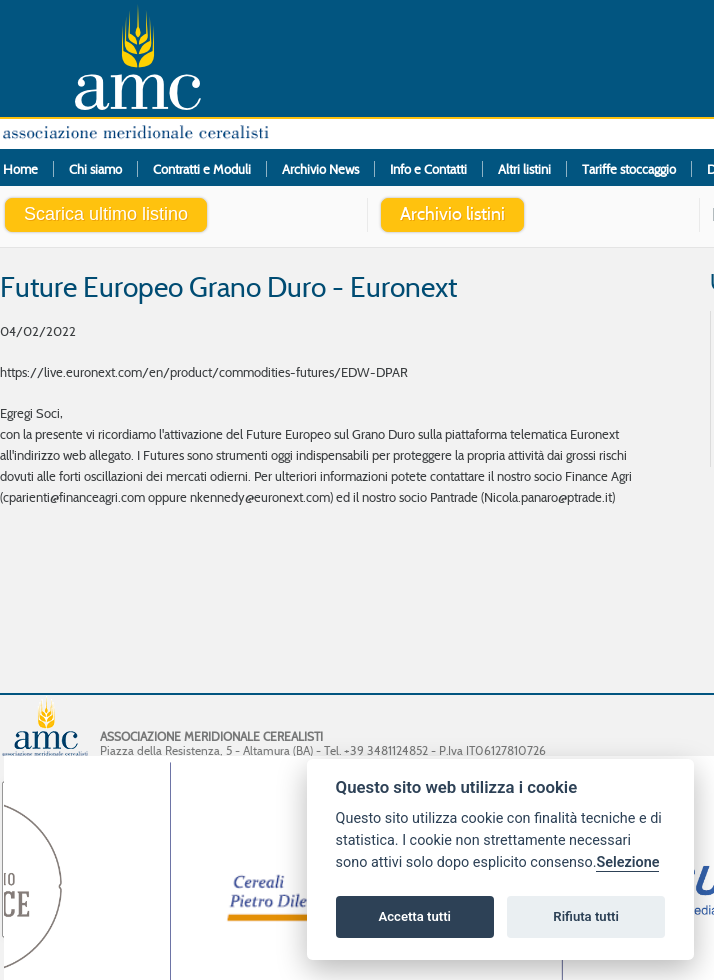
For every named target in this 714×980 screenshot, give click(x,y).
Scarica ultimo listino (106, 214)
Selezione (627, 862)
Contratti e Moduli (202, 169)
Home (20, 169)
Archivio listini (452, 214)
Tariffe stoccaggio (629, 169)
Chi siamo (95, 169)
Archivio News (320, 169)
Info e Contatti (428, 169)
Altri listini (524, 169)
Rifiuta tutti (586, 916)
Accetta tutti (414, 916)
